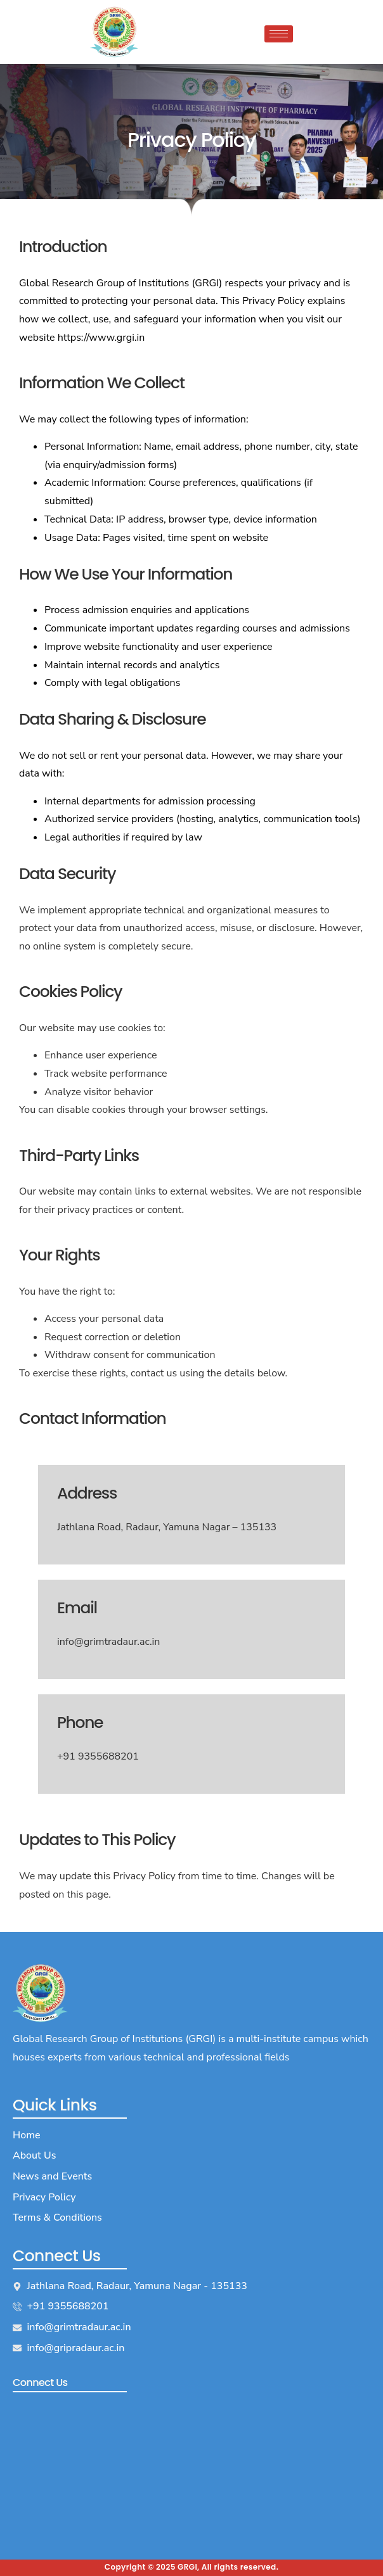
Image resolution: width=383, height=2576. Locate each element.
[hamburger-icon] (278, 33)
